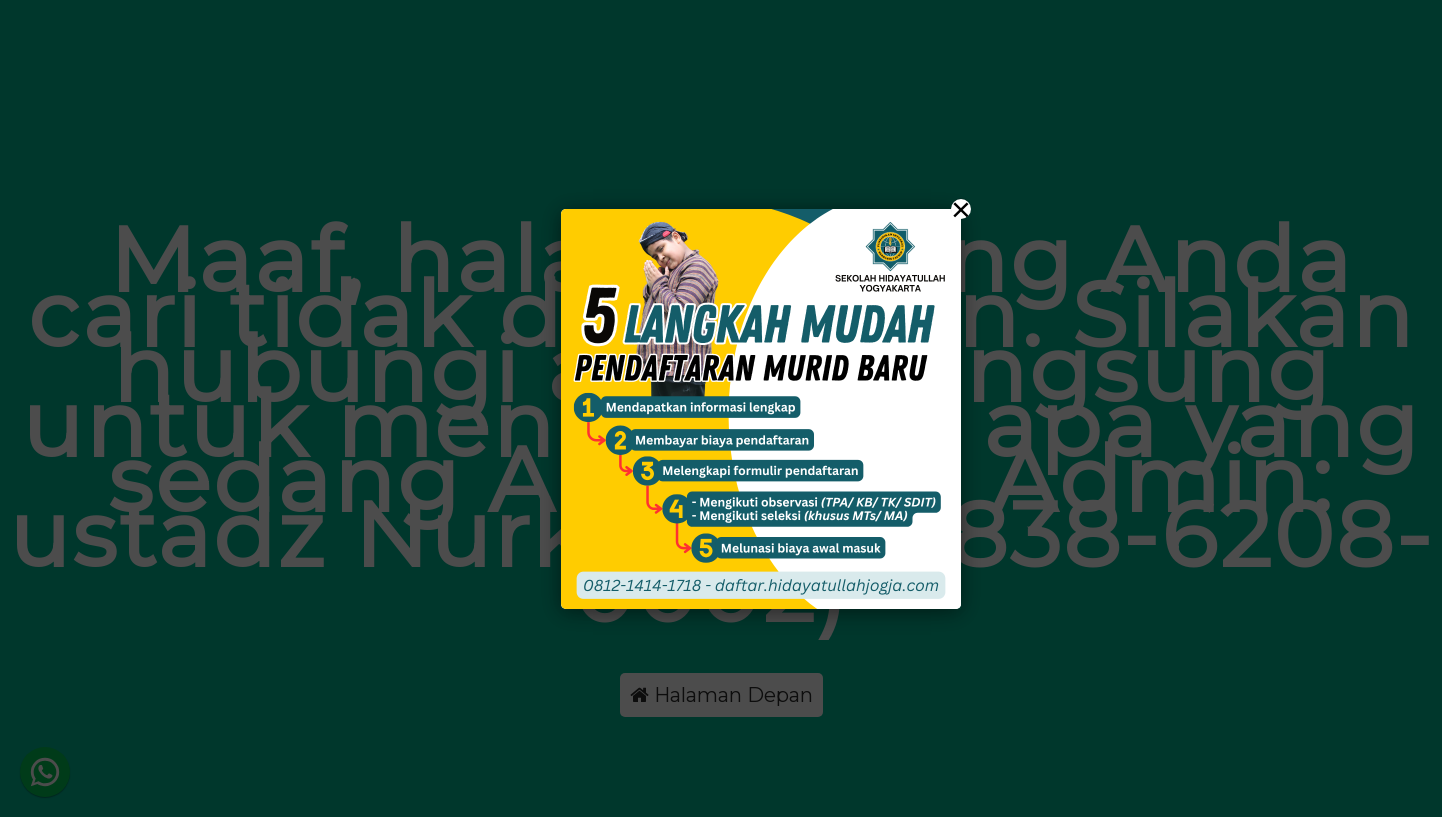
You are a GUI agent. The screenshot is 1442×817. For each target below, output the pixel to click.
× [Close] (961, 209)
